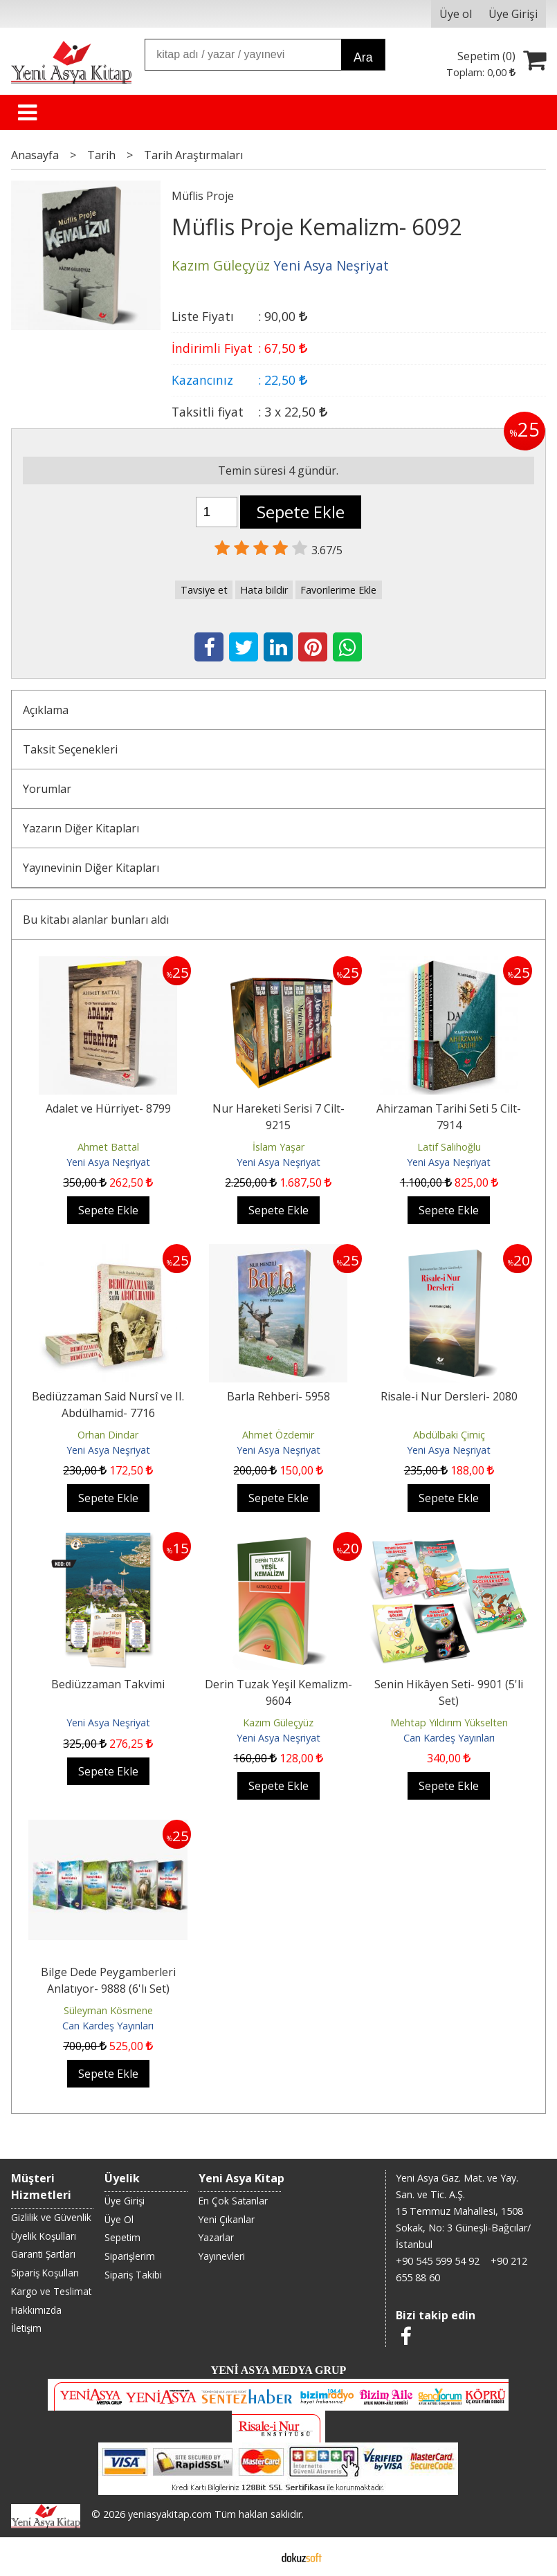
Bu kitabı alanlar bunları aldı (96, 919)
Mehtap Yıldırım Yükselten (449, 1722)
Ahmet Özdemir (278, 1434)
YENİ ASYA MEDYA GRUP (279, 2370)
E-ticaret (256, 2556)
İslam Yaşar (278, 1146)
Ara (363, 57)
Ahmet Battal (108, 1146)
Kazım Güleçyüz (278, 1722)
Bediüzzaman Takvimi (108, 1684)
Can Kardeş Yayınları (449, 1737)
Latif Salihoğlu (449, 1146)
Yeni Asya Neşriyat (108, 1162)
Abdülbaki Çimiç (449, 1434)
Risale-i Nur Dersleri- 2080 (449, 1396)
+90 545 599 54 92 (438, 2260)
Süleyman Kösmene (108, 2010)
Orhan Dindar (107, 1434)
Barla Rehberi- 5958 (278, 1396)
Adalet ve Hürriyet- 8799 (108, 1108)
